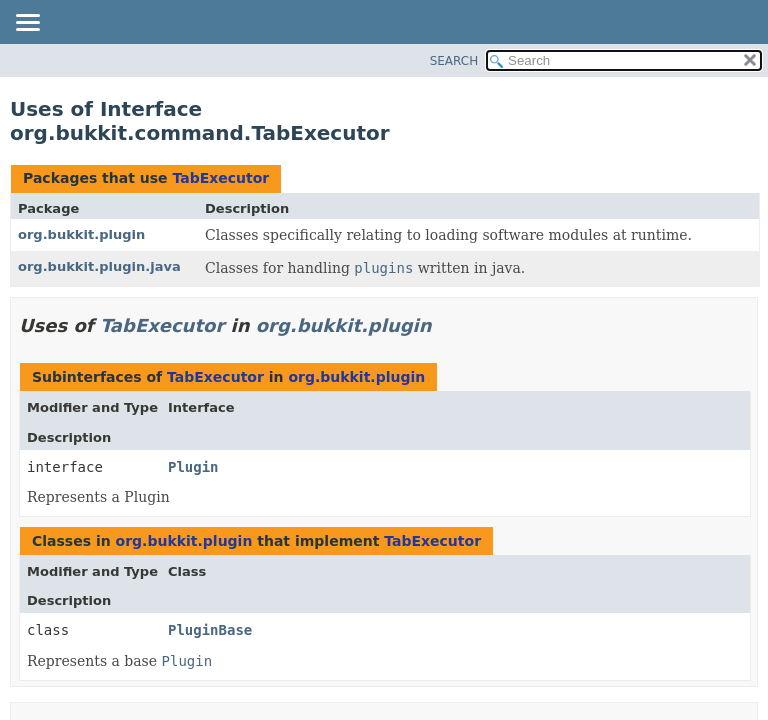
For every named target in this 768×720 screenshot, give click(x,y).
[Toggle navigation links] (27, 24)
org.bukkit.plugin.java (99, 266)
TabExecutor (220, 178)
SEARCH (454, 61)
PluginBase (210, 630)
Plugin (193, 467)
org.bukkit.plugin (81, 234)
